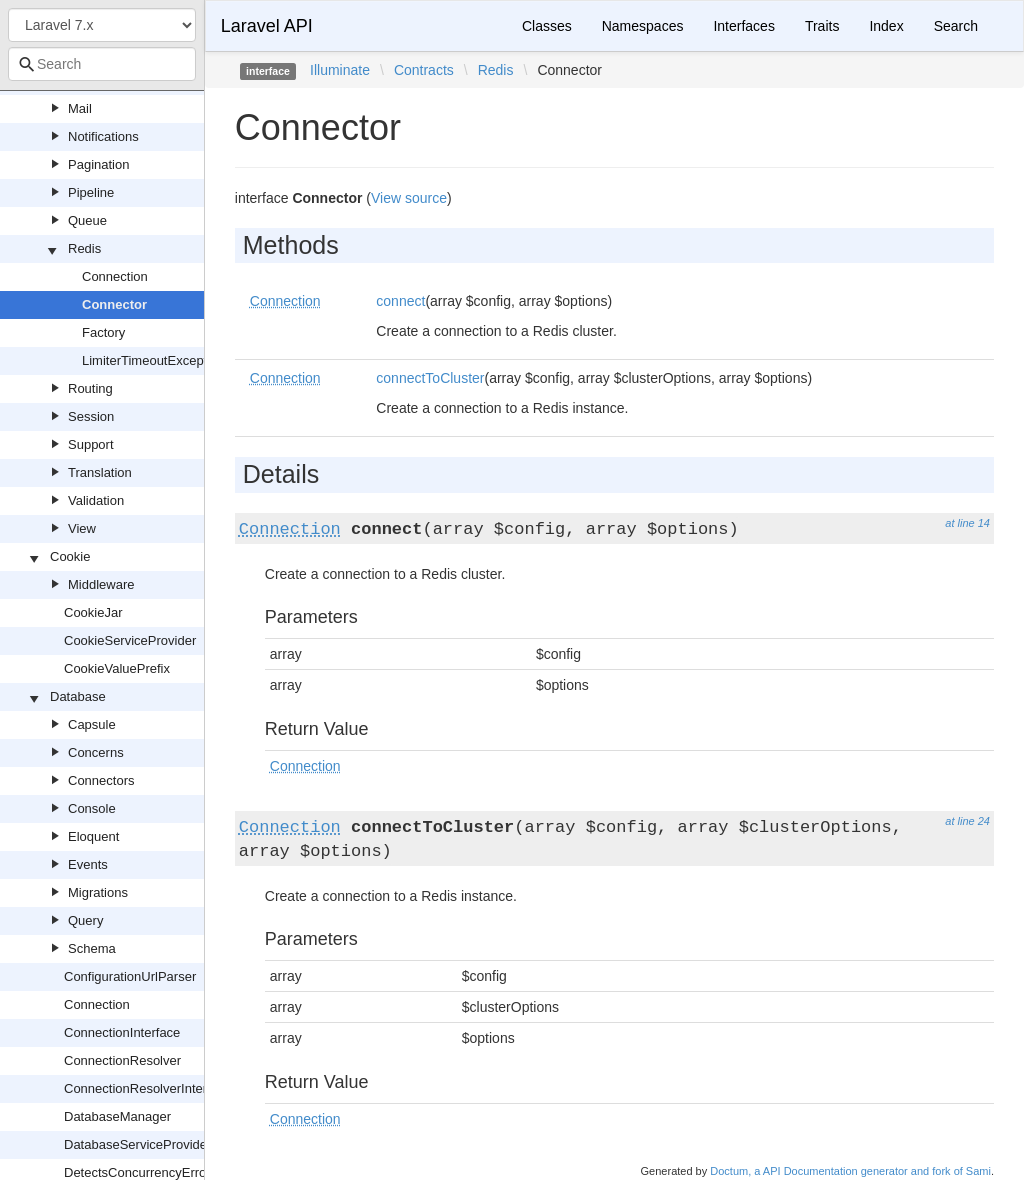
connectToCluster (430, 378)
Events (88, 864)
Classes (547, 26)
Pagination (98, 164)
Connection (115, 276)
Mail (80, 108)
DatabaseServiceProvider (137, 1144)
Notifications (103, 136)
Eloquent (93, 836)
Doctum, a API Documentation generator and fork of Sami (850, 1171)
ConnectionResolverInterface (148, 1088)
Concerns (96, 752)
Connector (114, 304)
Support (91, 444)
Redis (84, 248)
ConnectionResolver (122, 1060)
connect (400, 301)
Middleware (101, 584)
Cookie (70, 556)
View (82, 528)
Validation (96, 500)
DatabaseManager (117, 1116)
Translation (100, 472)
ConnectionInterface (122, 1032)
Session (91, 416)
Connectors (101, 780)
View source (409, 198)
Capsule (92, 724)
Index (886, 26)
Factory (103, 332)
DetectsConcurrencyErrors (140, 1172)
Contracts (424, 70)
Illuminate (340, 70)
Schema (92, 948)
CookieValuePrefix (117, 668)
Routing (90, 388)
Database (78, 696)
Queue (87, 220)
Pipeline (91, 192)
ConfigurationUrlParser (130, 976)
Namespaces (643, 26)
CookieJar (93, 612)
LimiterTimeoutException (153, 360)
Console (92, 808)
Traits (822, 26)
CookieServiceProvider (130, 640)
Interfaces (743, 26)
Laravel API (267, 26)
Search (956, 26)
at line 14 (967, 523)
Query (85, 920)
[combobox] (102, 64)
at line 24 (967, 821)
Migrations (98, 892)
